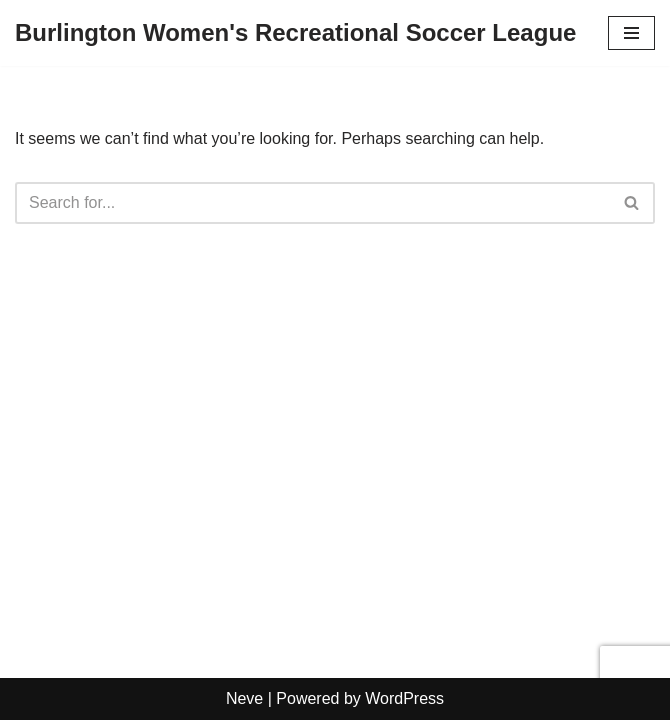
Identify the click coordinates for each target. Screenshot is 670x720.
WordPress (404, 698)
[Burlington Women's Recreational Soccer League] (295, 33)
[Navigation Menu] (631, 33)
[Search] (312, 203)
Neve (244, 698)
